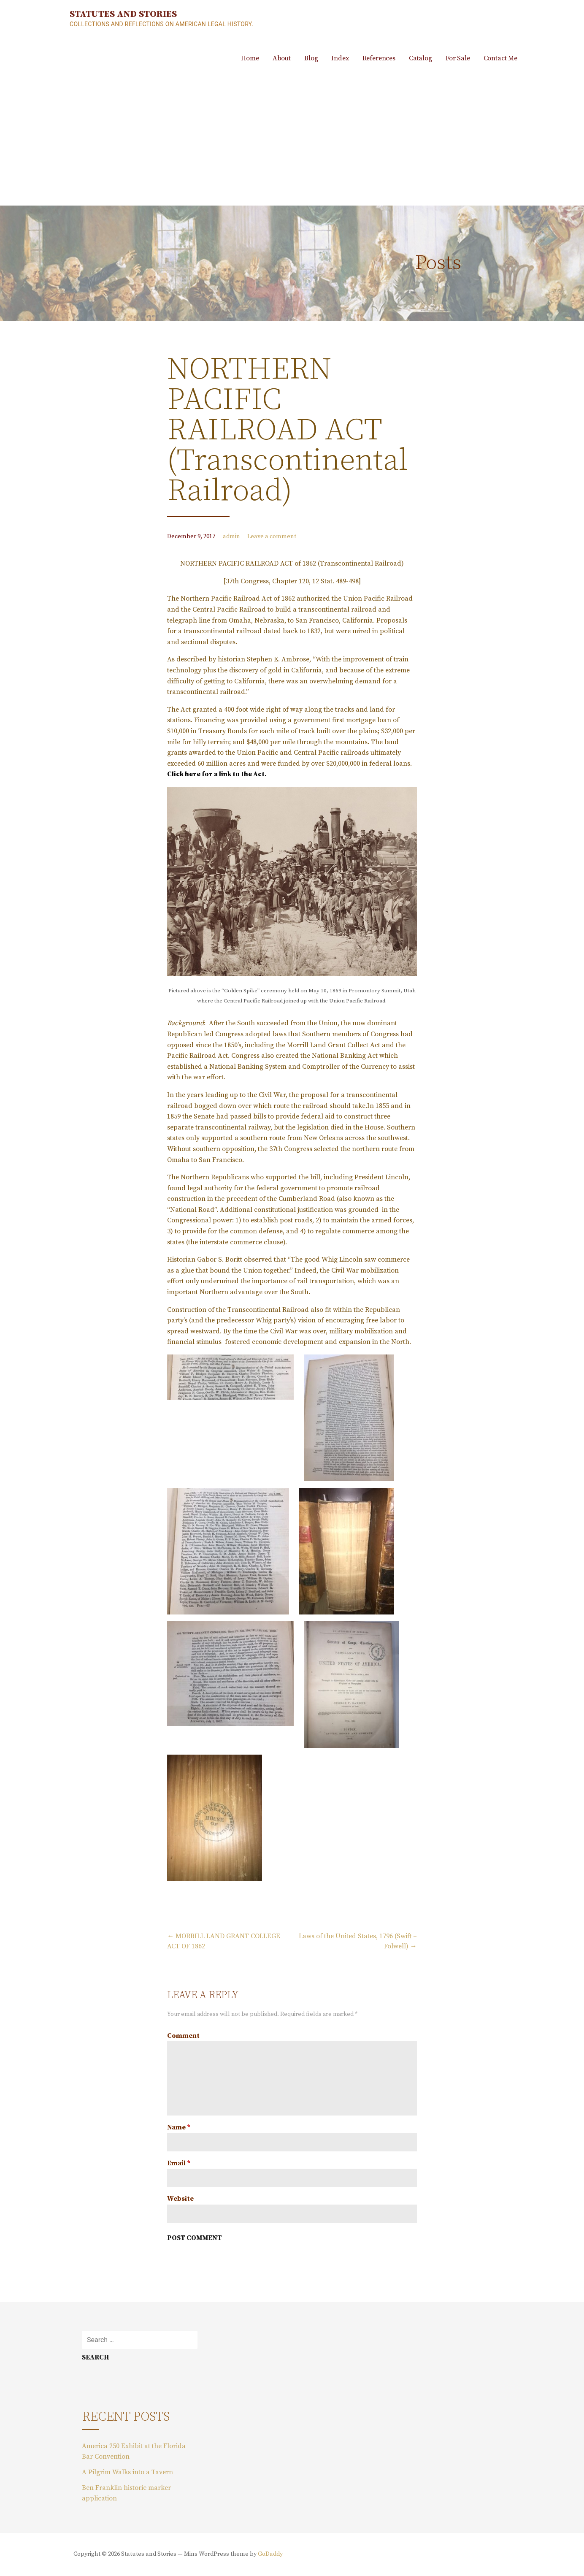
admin (231, 536)
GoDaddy (270, 2554)
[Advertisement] (292, 142)
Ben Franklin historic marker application (126, 2493)
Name (178, 2127)
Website (180, 2198)
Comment (183, 2036)
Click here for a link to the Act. (217, 774)
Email (178, 2163)
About (282, 58)
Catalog (420, 58)
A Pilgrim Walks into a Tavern (127, 2472)
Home (250, 58)
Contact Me (500, 58)
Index (340, 58)
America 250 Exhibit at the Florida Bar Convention (134, 2451)
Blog (311, 58)
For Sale (458, 58)
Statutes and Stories (123, 14)
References (378, 58)
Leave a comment (271, 536)
